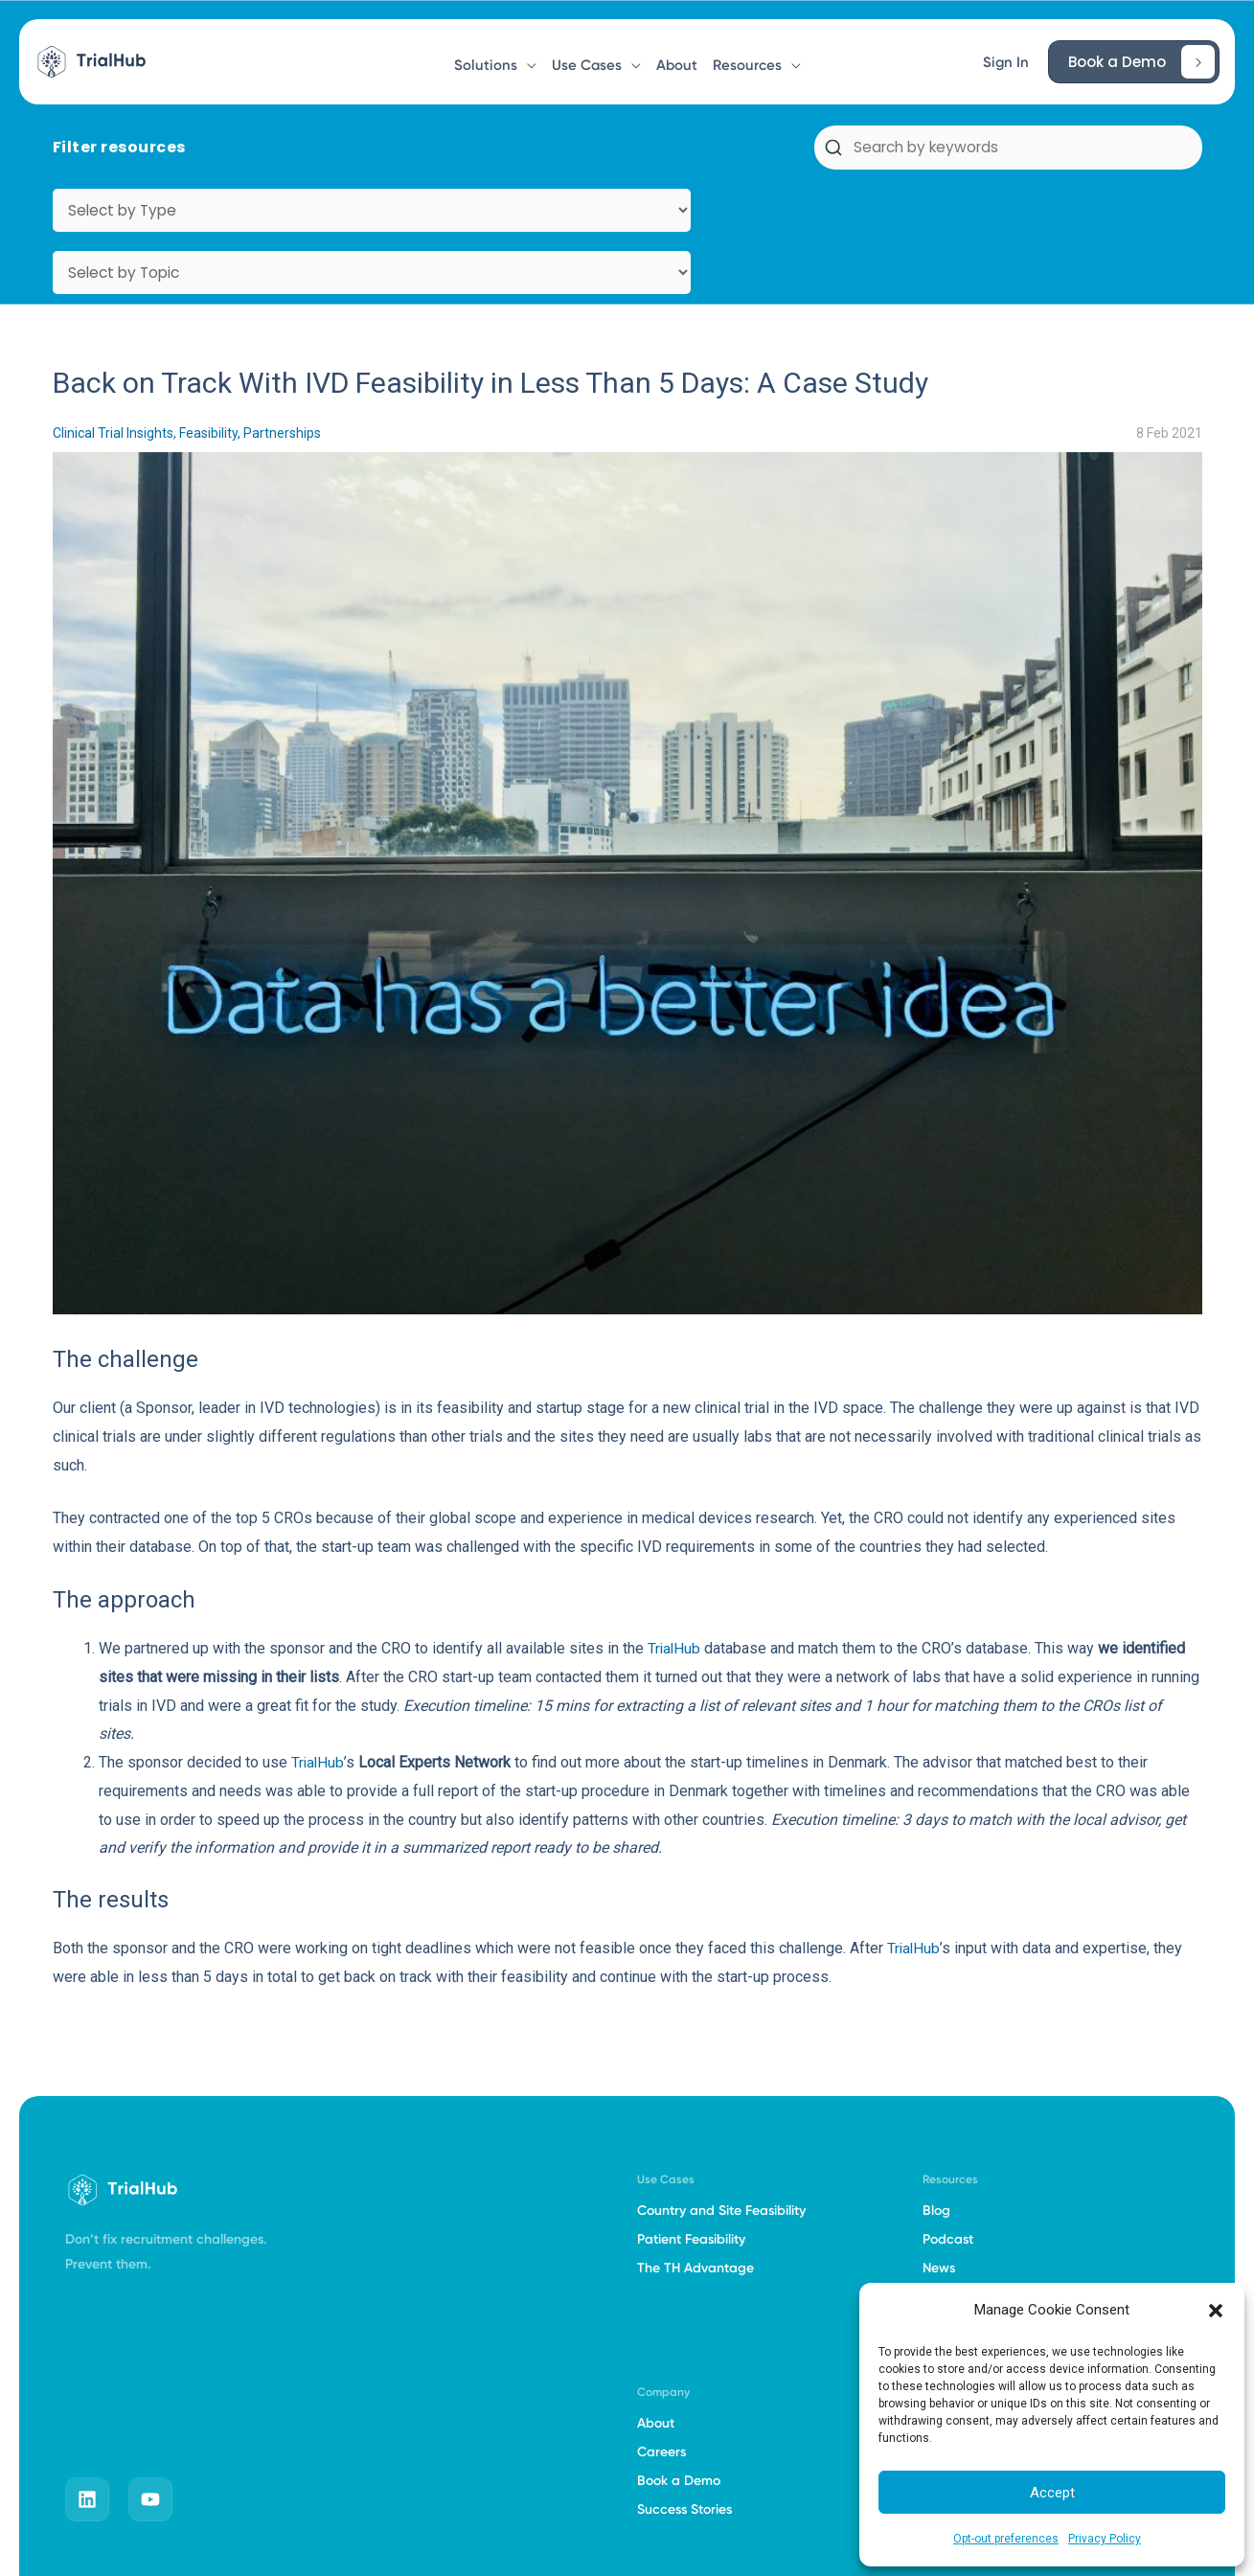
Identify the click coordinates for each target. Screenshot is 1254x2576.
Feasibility (208, 308)
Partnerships (282, 308)
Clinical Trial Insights (113, 308)
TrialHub (675, 1524)
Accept (1052, 2492)
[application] (526, 56)
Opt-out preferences (1006, 2538)
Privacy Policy (1104, 2538)
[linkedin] (87, 2375)
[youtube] (150, 2375)
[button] (1215, 2310)
